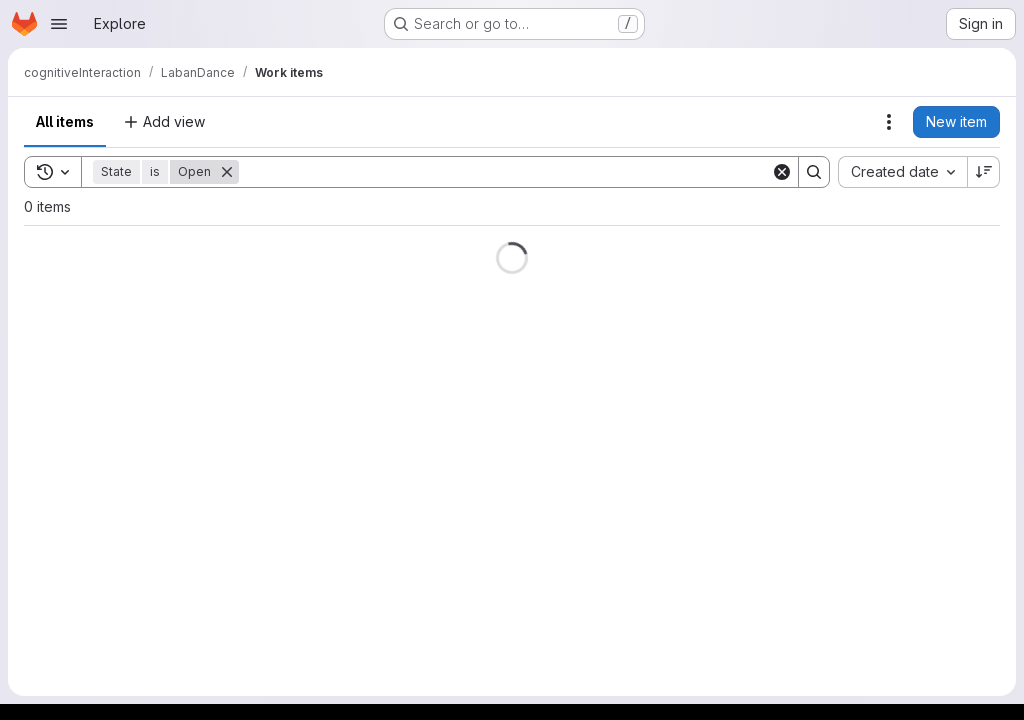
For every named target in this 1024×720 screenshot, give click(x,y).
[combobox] (902, 172)
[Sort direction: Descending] (984, 172)
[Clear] (782, 172)
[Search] (505, 172)
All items (65, 121)
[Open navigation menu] (59, 24)
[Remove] (227, 172)
